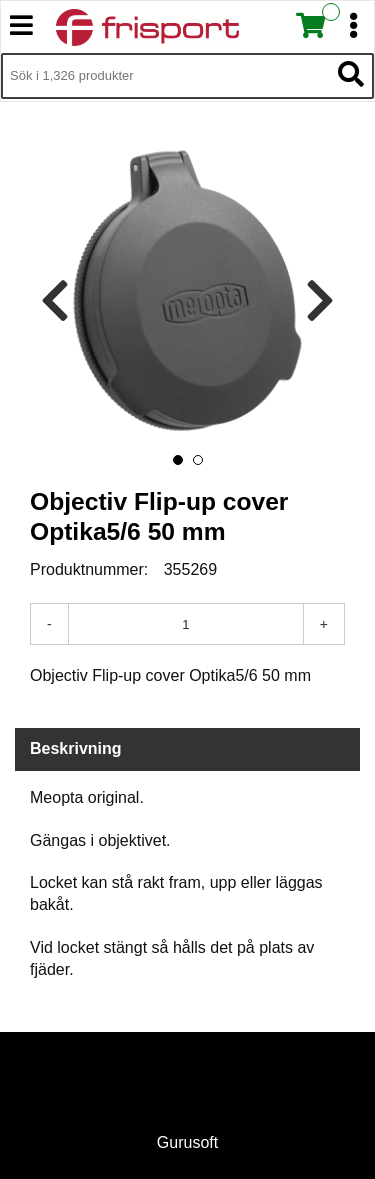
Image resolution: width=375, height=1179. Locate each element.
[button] (178, 460)
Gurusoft (187, 1142)
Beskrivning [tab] (76, 748)
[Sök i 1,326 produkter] (165, 76)
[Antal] (186, 624)
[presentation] (55, 301)
